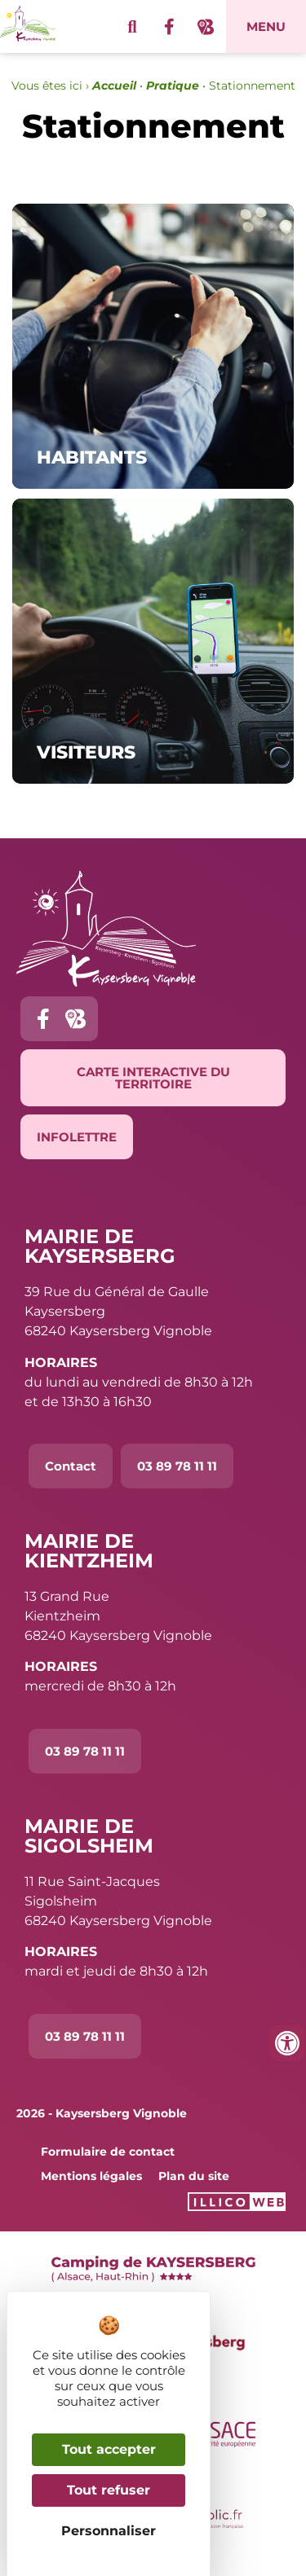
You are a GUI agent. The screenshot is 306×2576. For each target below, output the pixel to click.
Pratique (172, 85)
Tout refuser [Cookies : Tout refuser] (108, 2490)
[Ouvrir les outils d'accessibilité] (287, 2043)
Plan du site (193, 2176)
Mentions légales (91, 2176)
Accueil (114, 85)
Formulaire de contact (108, 2151)
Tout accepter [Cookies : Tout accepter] (109, 2449)
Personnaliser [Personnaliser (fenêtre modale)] (108, 2531)
